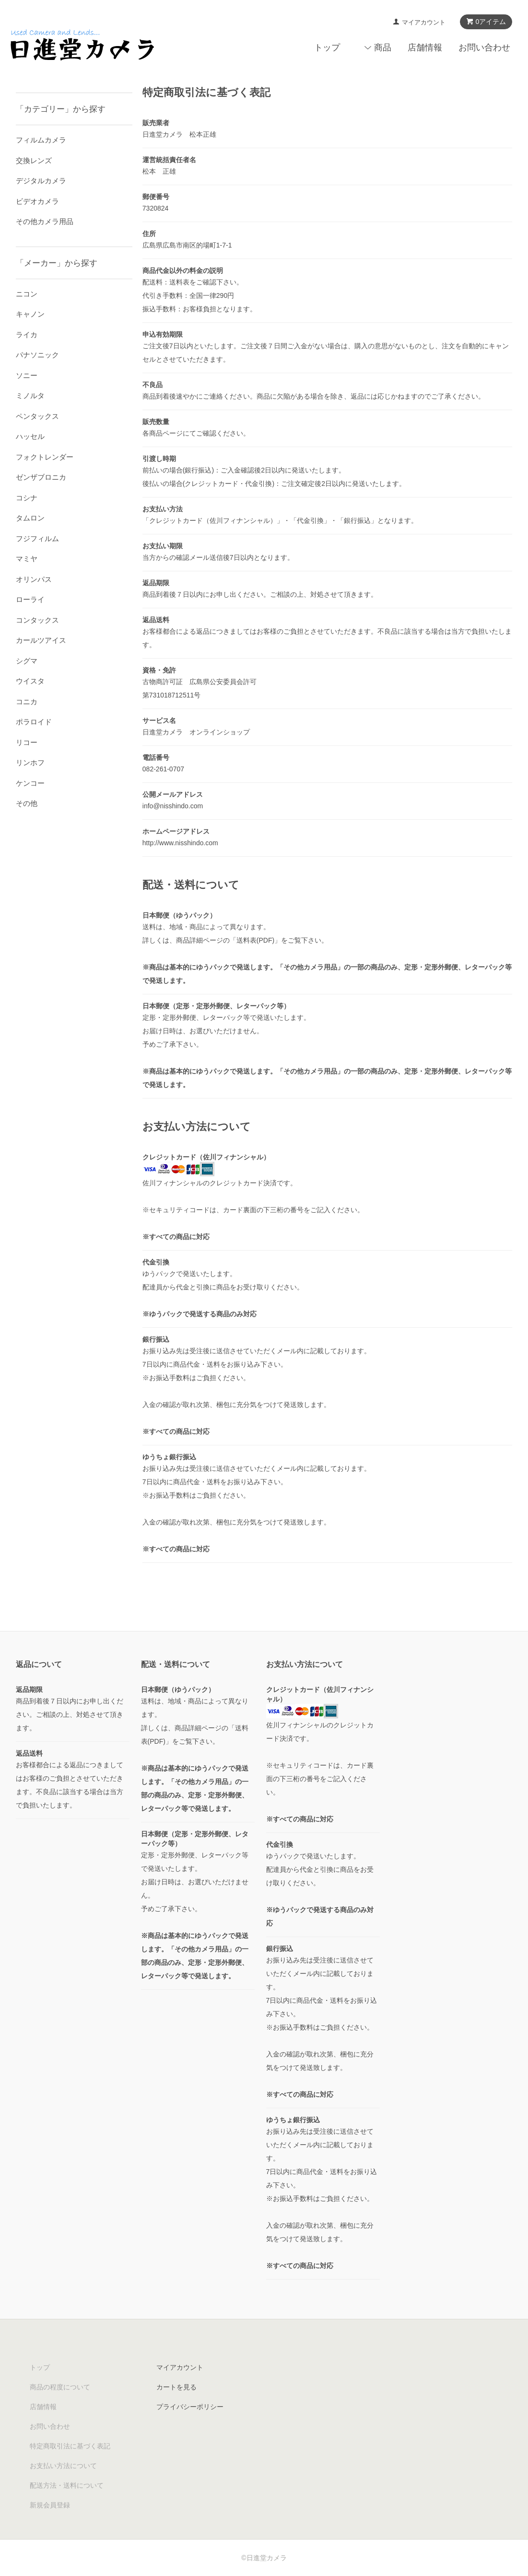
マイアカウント (424, 22)
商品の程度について (60, 2387)
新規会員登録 (50, 2505)
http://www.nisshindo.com (180, 843)
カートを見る (176, 2387)
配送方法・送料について (67, 2485)
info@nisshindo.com (172, 806)
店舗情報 (425, 47)
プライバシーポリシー (189, 2407)
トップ (327, 47)
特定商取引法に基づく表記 (70, 2446)
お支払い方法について (63, 2466)
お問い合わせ (484, 47)
